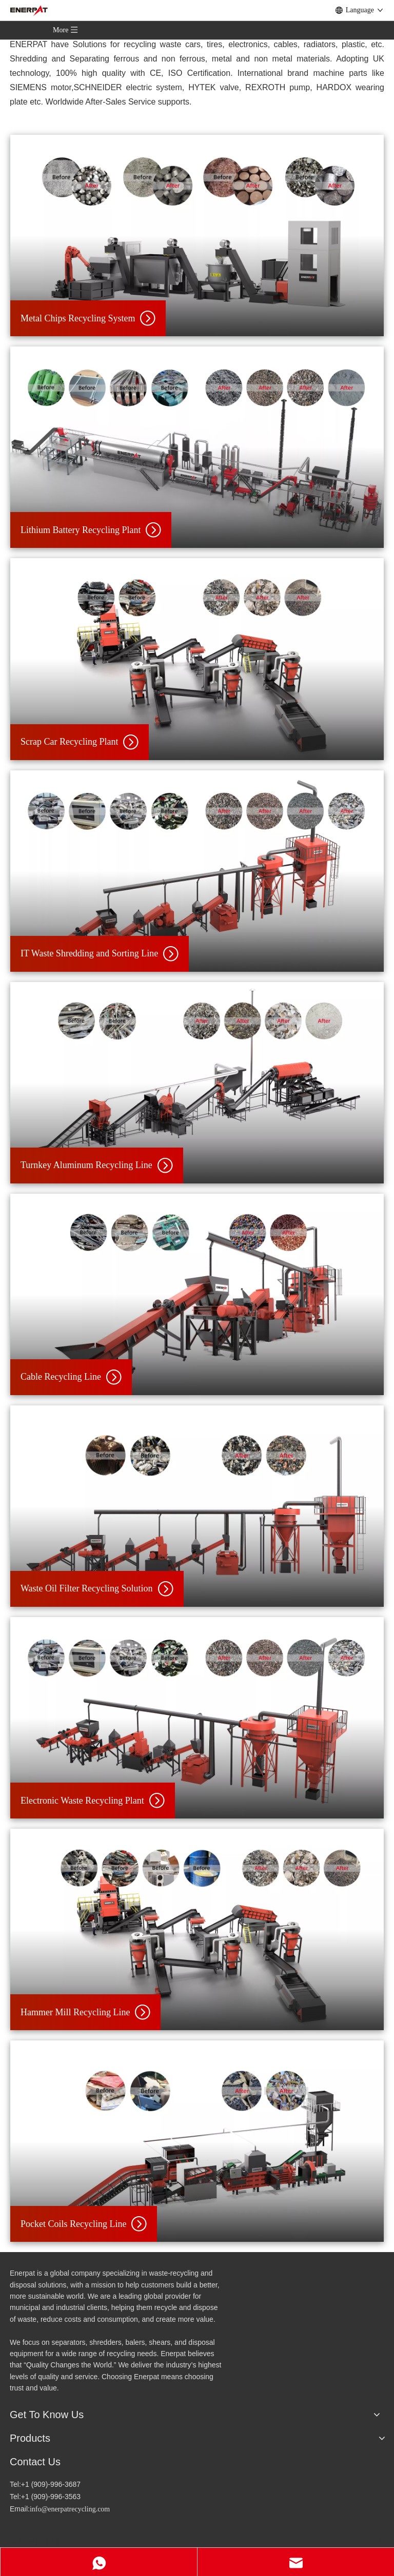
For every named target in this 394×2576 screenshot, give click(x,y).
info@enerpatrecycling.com (70, 2509)
